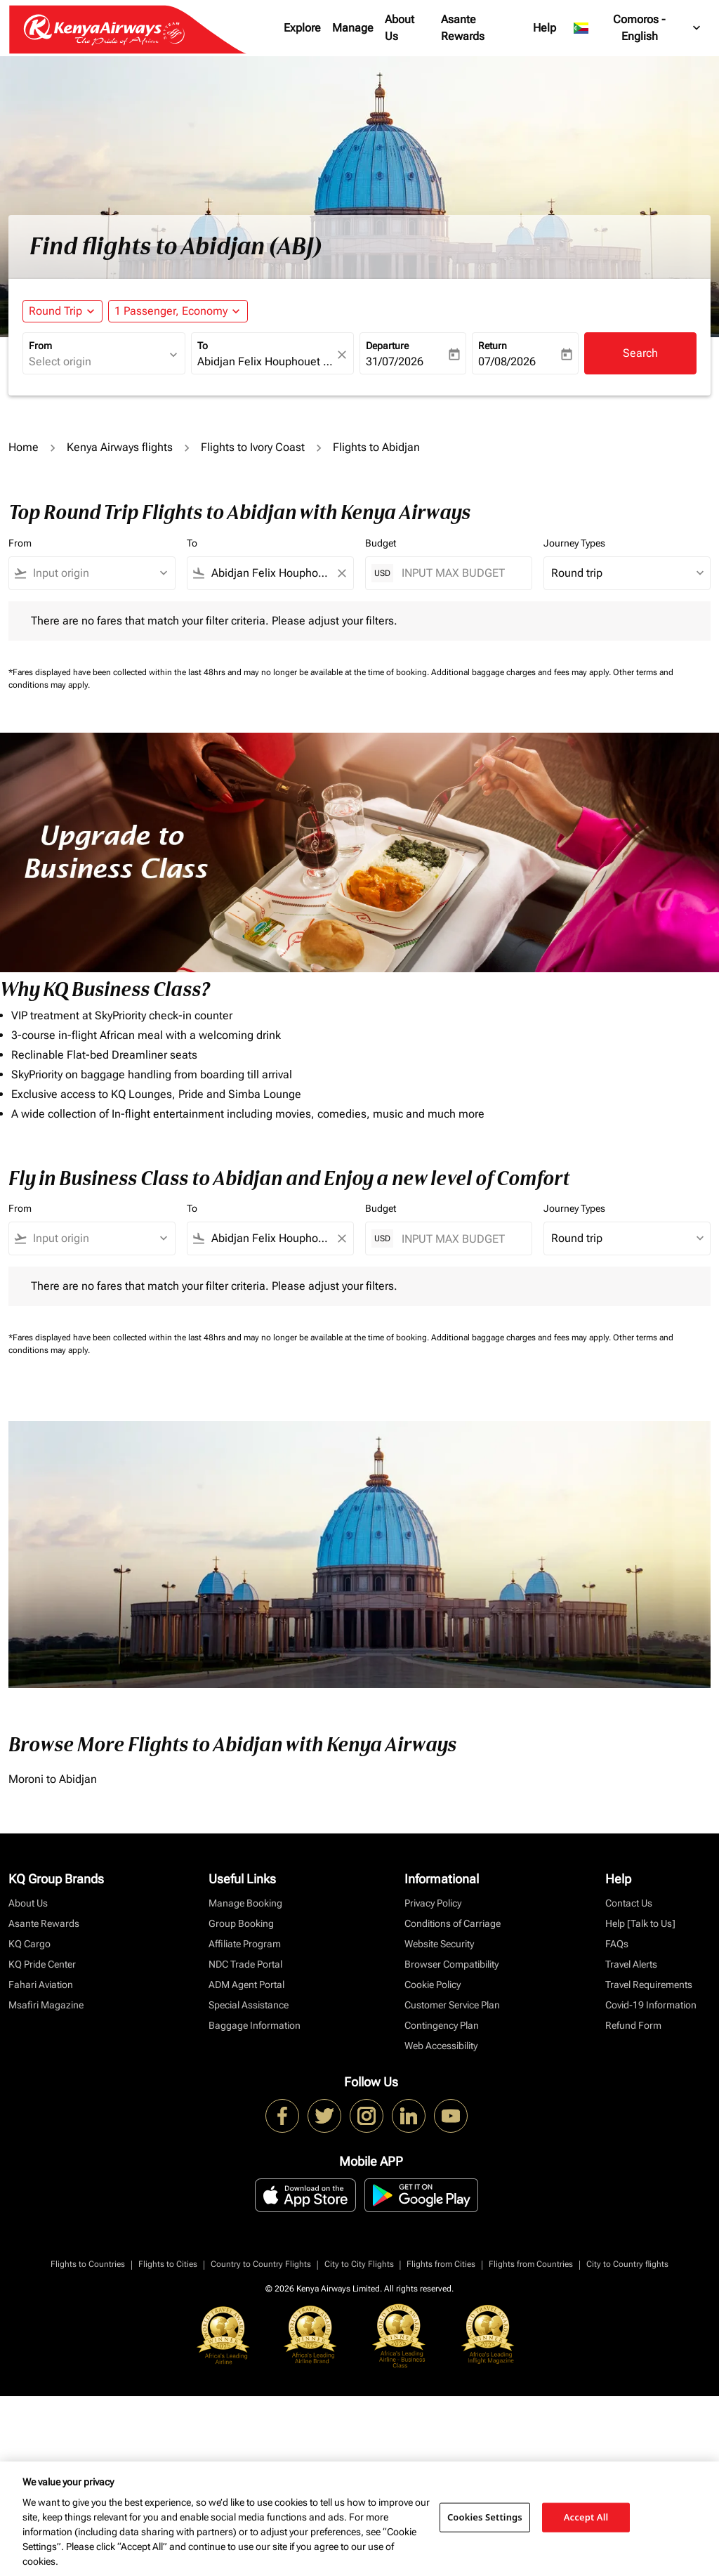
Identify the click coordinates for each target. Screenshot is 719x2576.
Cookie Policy (432, 1984)
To (202, 345)
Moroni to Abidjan (52, 1779)
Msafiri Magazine (46, 2005)
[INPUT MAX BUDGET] (459, 573)
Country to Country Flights (261, 2264)
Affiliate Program (245, 1943)
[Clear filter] (341, 573)
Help (544, 27)
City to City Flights (359, 2264)
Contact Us (628, 1903)
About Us (399, 28)
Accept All (586, 2517)
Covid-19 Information (651, 2005)
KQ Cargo (29, 1943)
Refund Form (633, 2025)
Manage (353, 27)
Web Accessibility (440, 2045)
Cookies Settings (484, 2517)
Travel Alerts (631, 1964)
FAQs (616, 1943)
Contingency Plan (441, 2025)
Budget (380, 543)
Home (23, 447)
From (40, 345)
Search (640, 353)
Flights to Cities (167, 2264)
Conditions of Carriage (452, 1923)
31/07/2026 (394, 361)
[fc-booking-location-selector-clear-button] (344, 354)
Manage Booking (245, 1903)
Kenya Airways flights (120, 447)
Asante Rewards (462, 28)
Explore (302, 27)
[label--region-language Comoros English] (637, 28)
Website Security (439, 1943)
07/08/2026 (507, 361)
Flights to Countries (88, 2264)
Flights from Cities (441, 2264)
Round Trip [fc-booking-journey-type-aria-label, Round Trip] (55, 311)
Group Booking (241, 1923)
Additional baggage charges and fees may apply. (522, 672)
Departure (387, 345)
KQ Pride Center (42, 1964)
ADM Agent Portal (246, 1984)
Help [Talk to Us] (640, 1923)
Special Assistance (249, 2005)
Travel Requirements (648, 1984)
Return (492, 345)
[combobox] (97, 361)
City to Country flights (627, 2264)
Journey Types (574, 543)
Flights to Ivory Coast (253, 447)
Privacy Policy (432, 1903)
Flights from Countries (531, 2264)
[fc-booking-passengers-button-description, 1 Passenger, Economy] (170, 311)
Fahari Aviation (40, 1984)
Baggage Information (255, 2025)
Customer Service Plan (452, 2005)
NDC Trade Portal (245, 1964)
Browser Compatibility (451, 1964)
